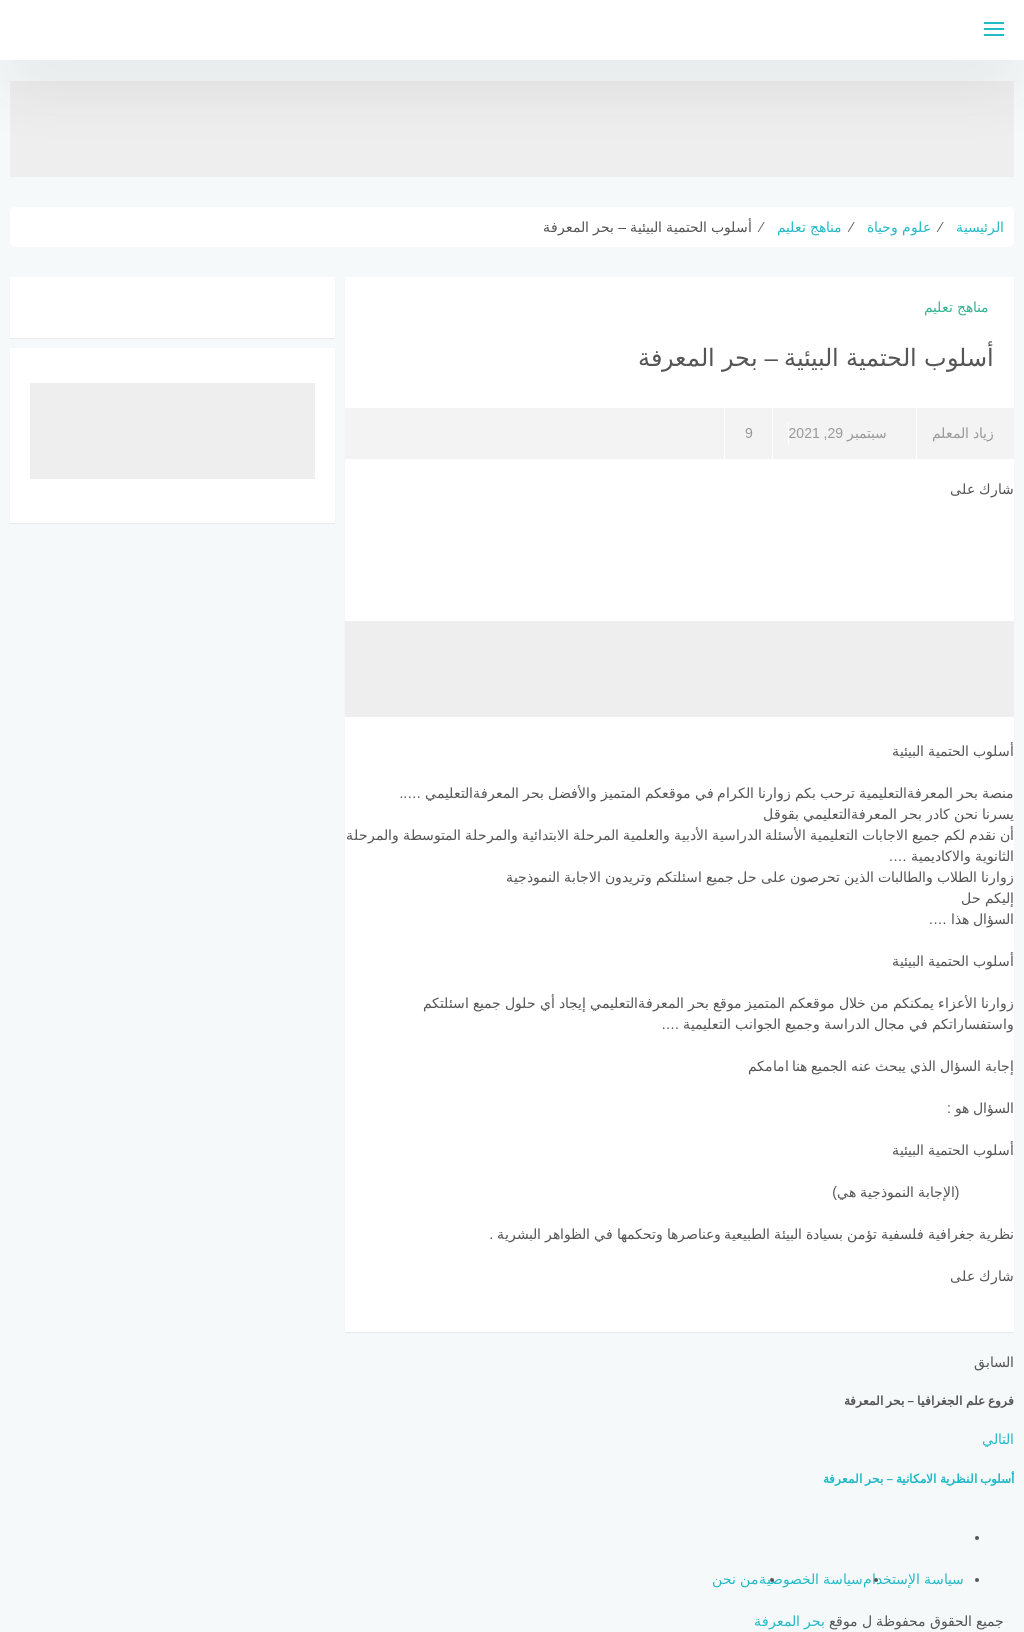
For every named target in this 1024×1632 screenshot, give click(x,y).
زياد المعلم (963, 433)
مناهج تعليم (956, 307)
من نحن (735, 1579)
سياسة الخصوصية (811, 1579)
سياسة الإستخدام (913, 1579)
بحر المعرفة (789, 1621)
